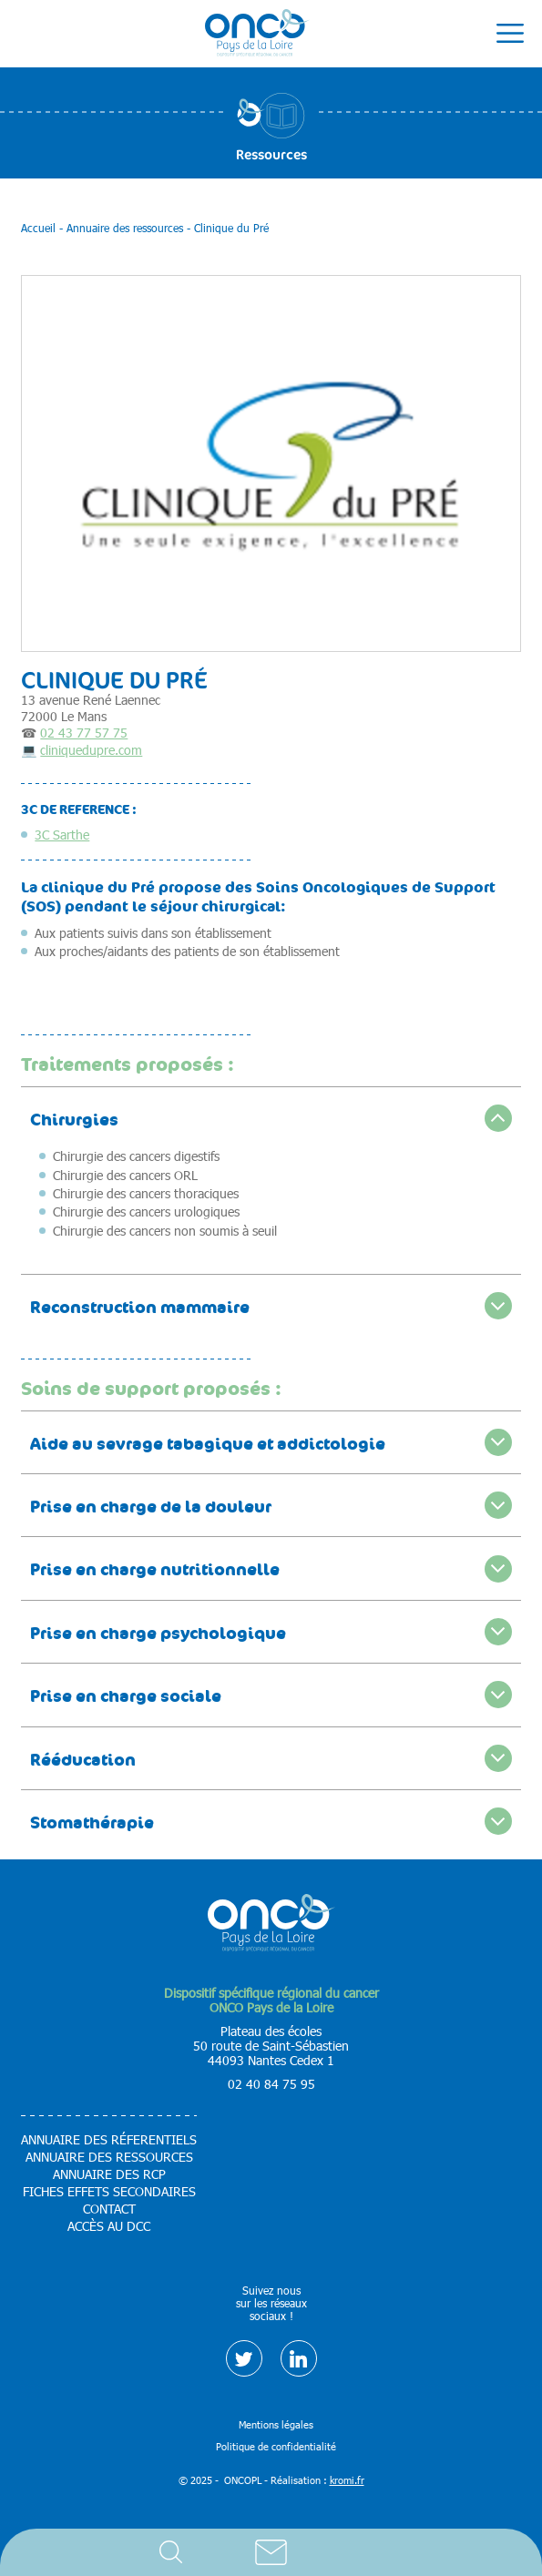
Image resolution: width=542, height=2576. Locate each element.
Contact (271, 2552)
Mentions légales (276, 2424)
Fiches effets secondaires (109, 2191)
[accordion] (270, 1117)
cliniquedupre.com (91, 750)
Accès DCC (371, 2552)
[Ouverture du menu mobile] (510, 33)
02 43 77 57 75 (84, 732)
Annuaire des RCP (109, 2174)
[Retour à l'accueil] (257, 33)
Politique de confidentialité (276, 2446)
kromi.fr (347, 2480)
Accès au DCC (108, 2226)
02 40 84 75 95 (271, 2084)
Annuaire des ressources (109, 2157)
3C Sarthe (62, 834)
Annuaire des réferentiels (109, 2139)
